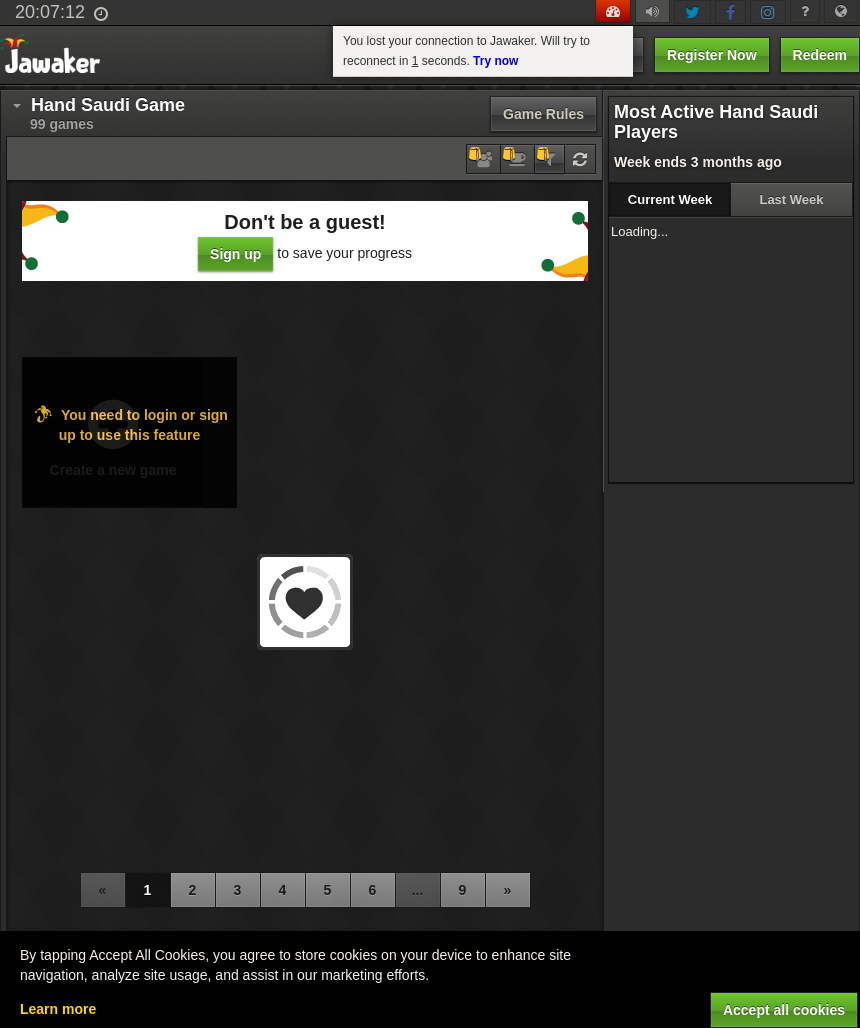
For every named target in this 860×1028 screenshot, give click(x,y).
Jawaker (56, 55)
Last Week (791, 199)
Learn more (58, 1009)
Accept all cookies (784, 1010)
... (418, 890)
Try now (495, 61)
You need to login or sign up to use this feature (129, 424)
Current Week (670, 199)
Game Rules (543, 114)
